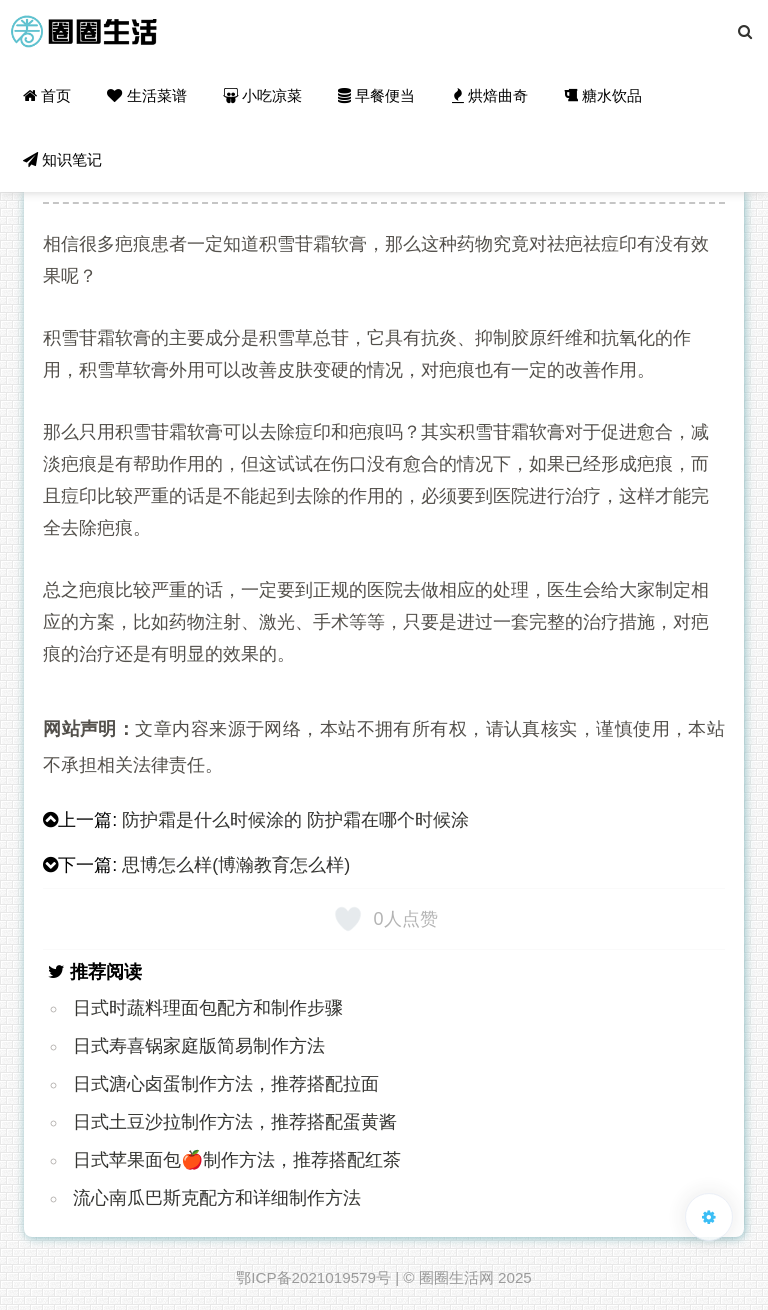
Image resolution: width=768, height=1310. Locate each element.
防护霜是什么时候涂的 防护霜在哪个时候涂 (295, 820)
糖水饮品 (603, 95)
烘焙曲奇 (490, 95)
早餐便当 (376, 95)
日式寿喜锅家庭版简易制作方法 (199, 1046)
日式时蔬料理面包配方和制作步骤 (208, 1008)
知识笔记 (62, 159)
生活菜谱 (146, 95)
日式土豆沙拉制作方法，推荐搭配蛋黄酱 (235, 1122)
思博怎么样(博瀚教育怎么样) (236, 865)
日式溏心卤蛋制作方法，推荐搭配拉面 (226, 1084)
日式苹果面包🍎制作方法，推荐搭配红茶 (237, 1160)
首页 (47, 95)
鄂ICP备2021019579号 (313, 1277)
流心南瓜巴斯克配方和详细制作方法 (217, 1198)
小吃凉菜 (262, 95)
